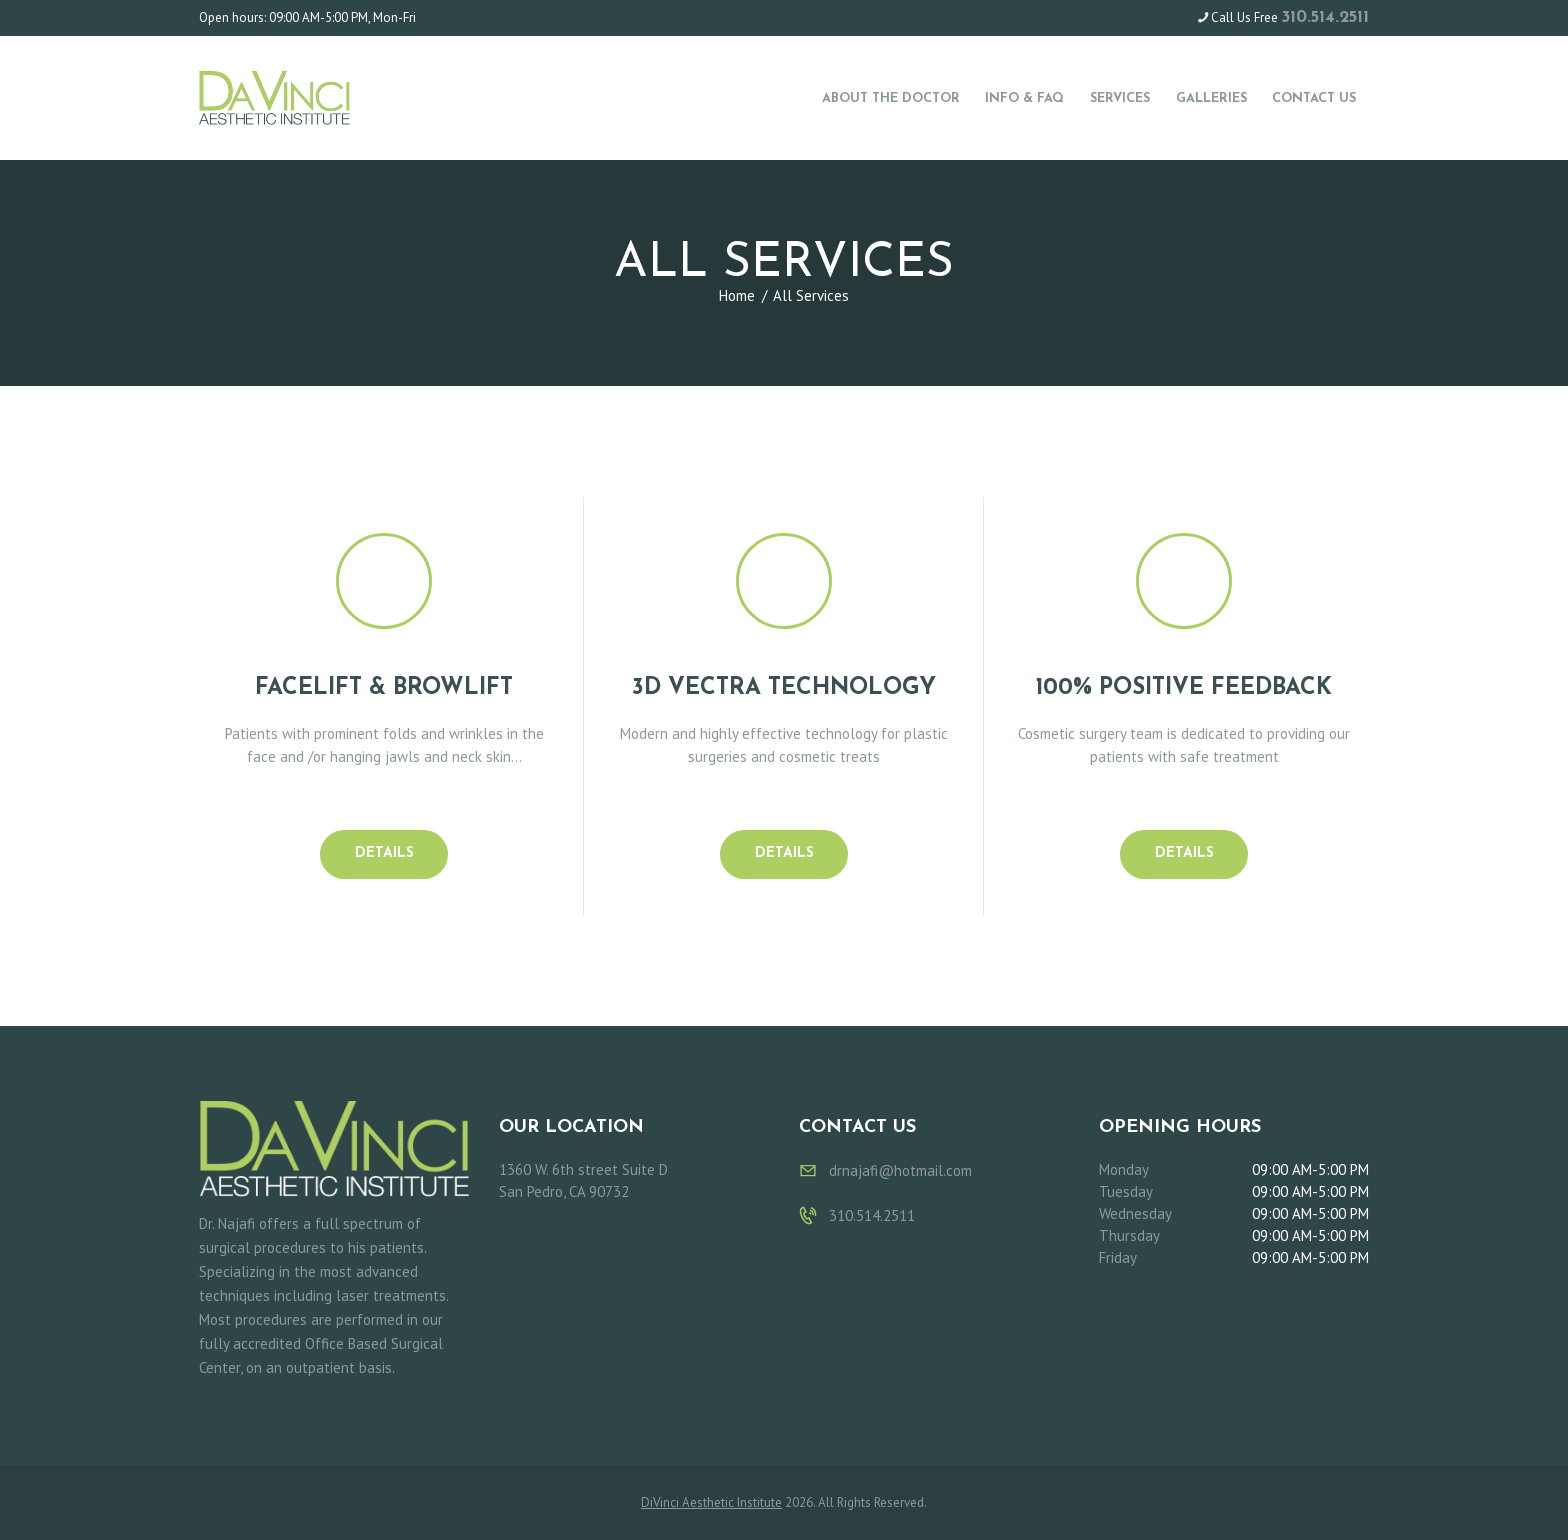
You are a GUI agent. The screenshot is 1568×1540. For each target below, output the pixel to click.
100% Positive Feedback (1184, 688)
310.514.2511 (1325, 17)
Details (384, 853)
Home (737, 295)
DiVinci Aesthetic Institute (711, 1502)
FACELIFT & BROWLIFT (384, 688)
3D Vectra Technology (784, 688)
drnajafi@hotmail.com (900, 1170)
